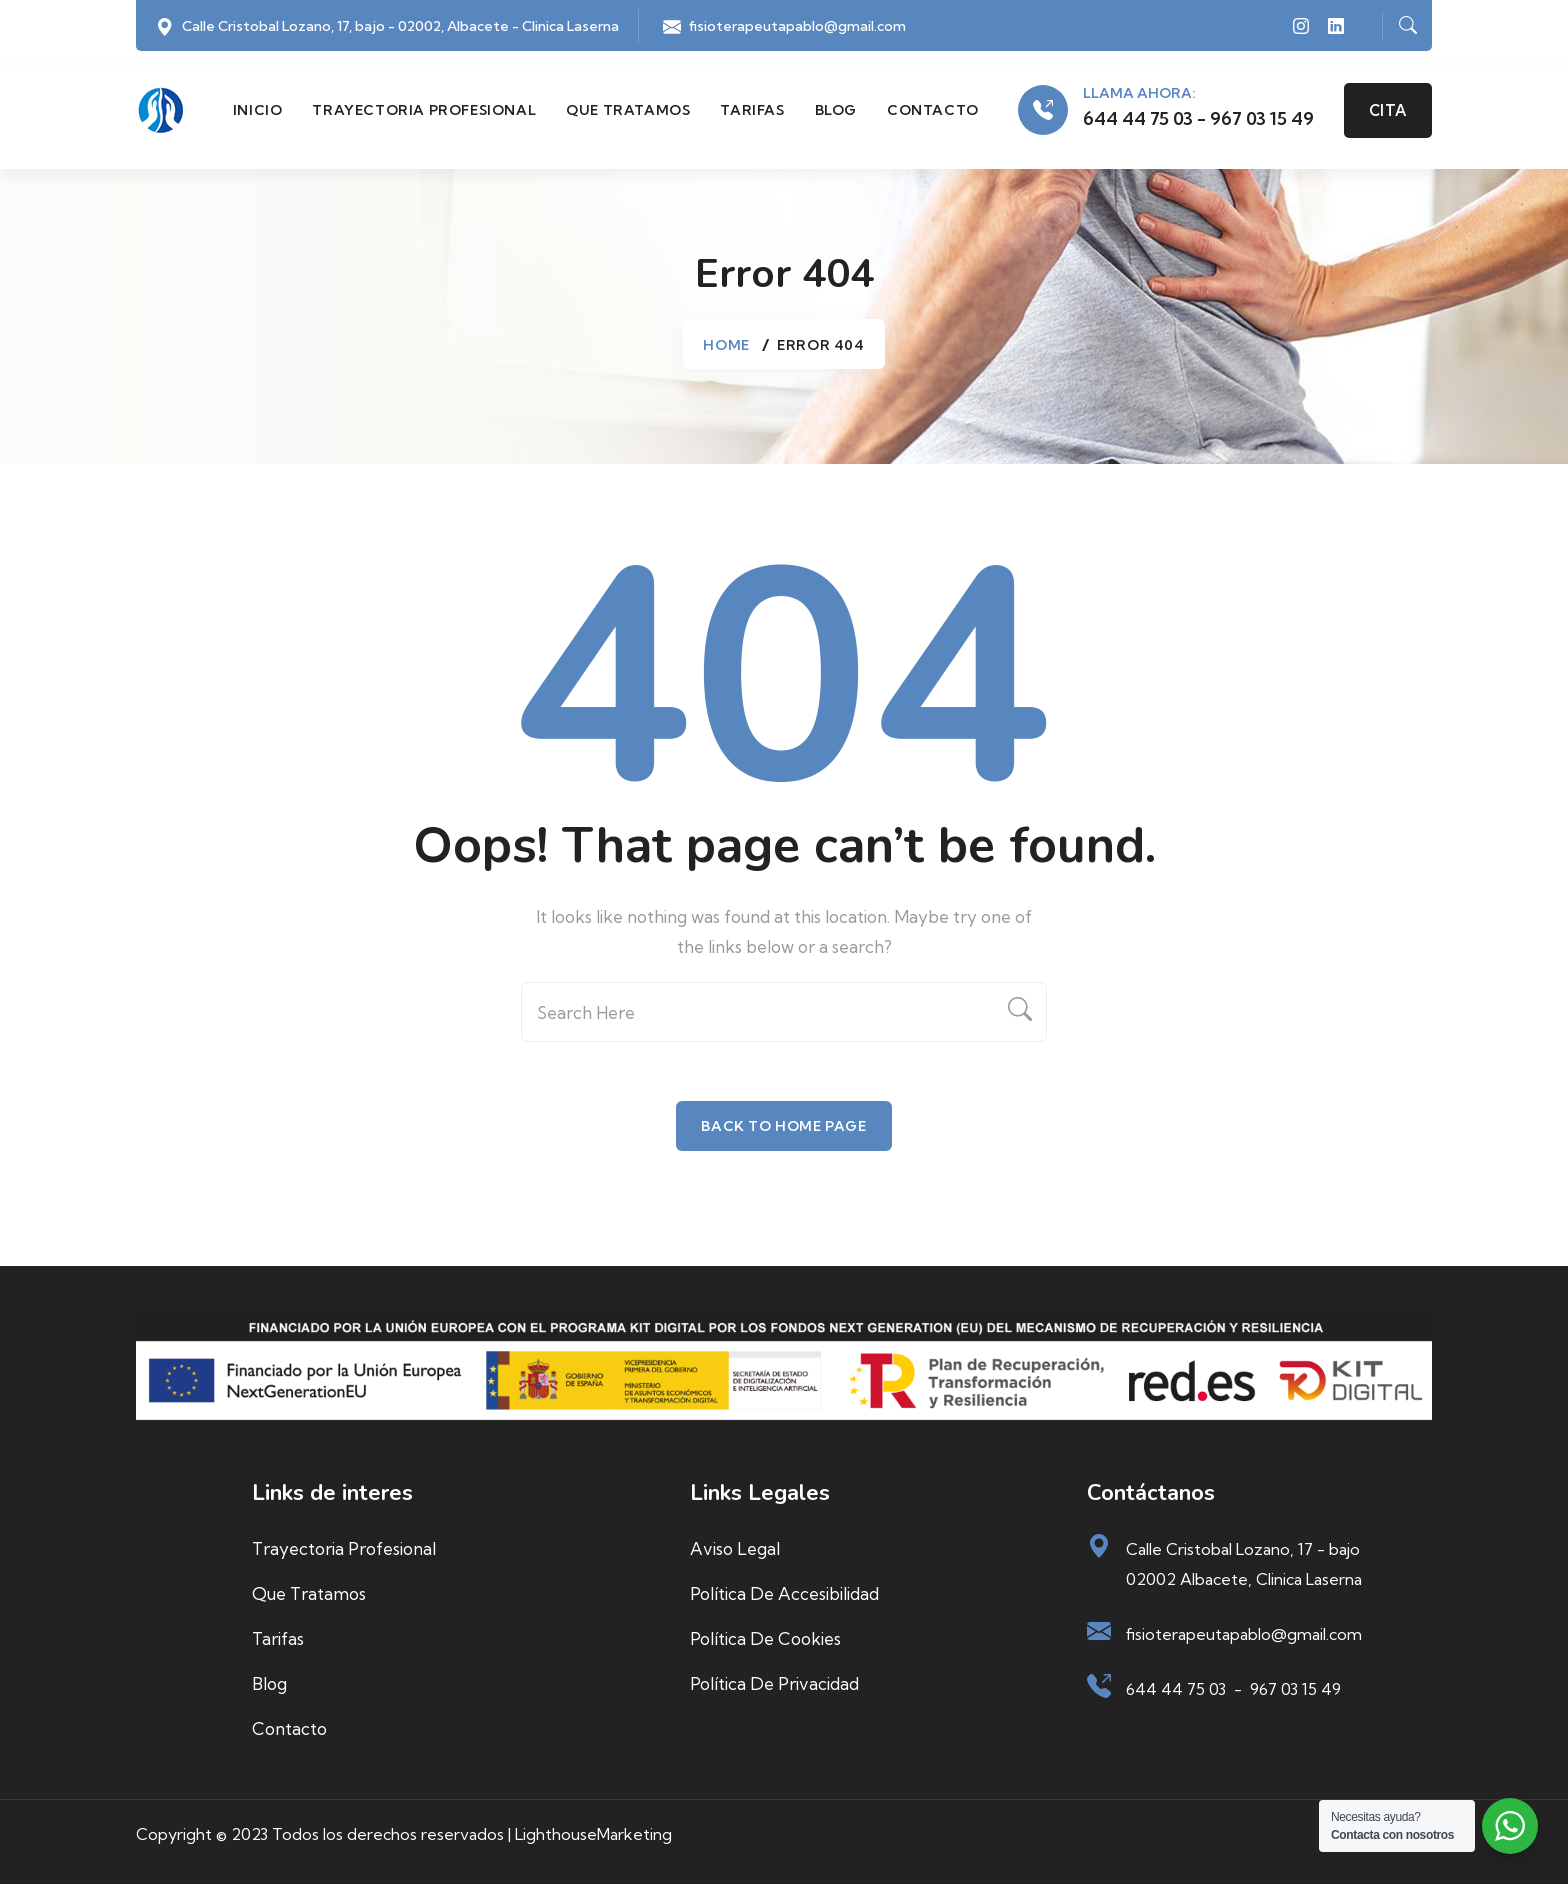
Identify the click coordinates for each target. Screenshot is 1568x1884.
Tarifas (752, 110)
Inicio (258, 110)
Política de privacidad (774, 1683)
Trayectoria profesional (424, 110)
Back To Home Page (783, 1126)
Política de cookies (765, 1638)
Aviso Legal (735, 1548)
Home (726, 345)
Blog (836, 110)
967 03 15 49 (1295, 1689)
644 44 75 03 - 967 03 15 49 (1198, 119)
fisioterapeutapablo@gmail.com (797, 26)
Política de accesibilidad (784, 1593)
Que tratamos (628, 110)
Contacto (933, 110)
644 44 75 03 (1176, 1689)
